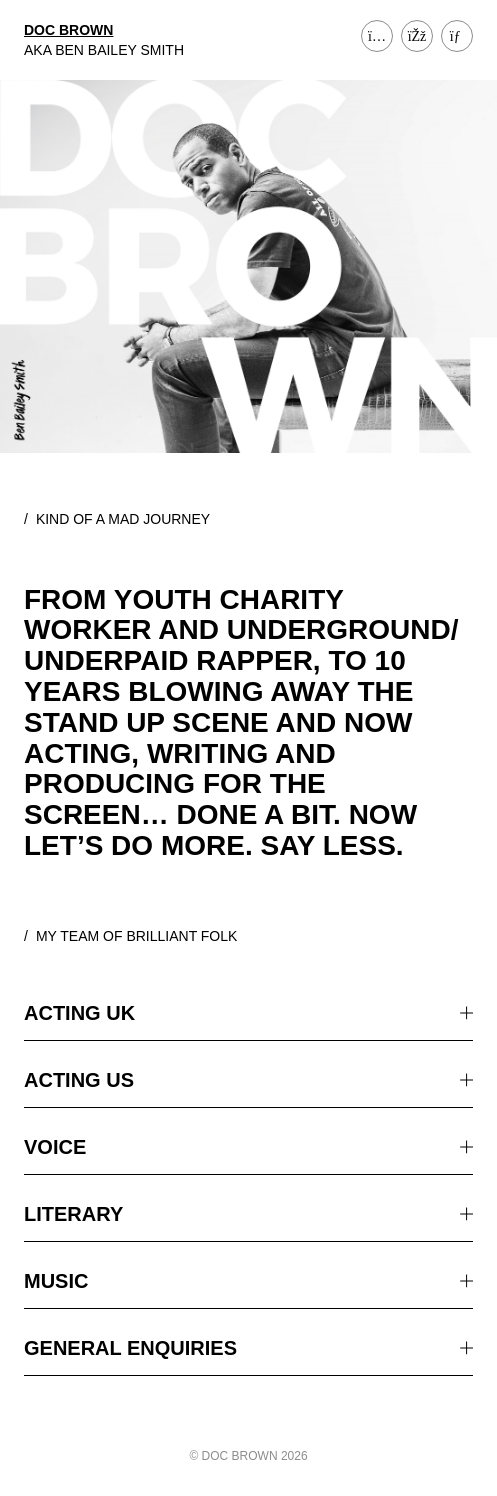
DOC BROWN (68, 30)
